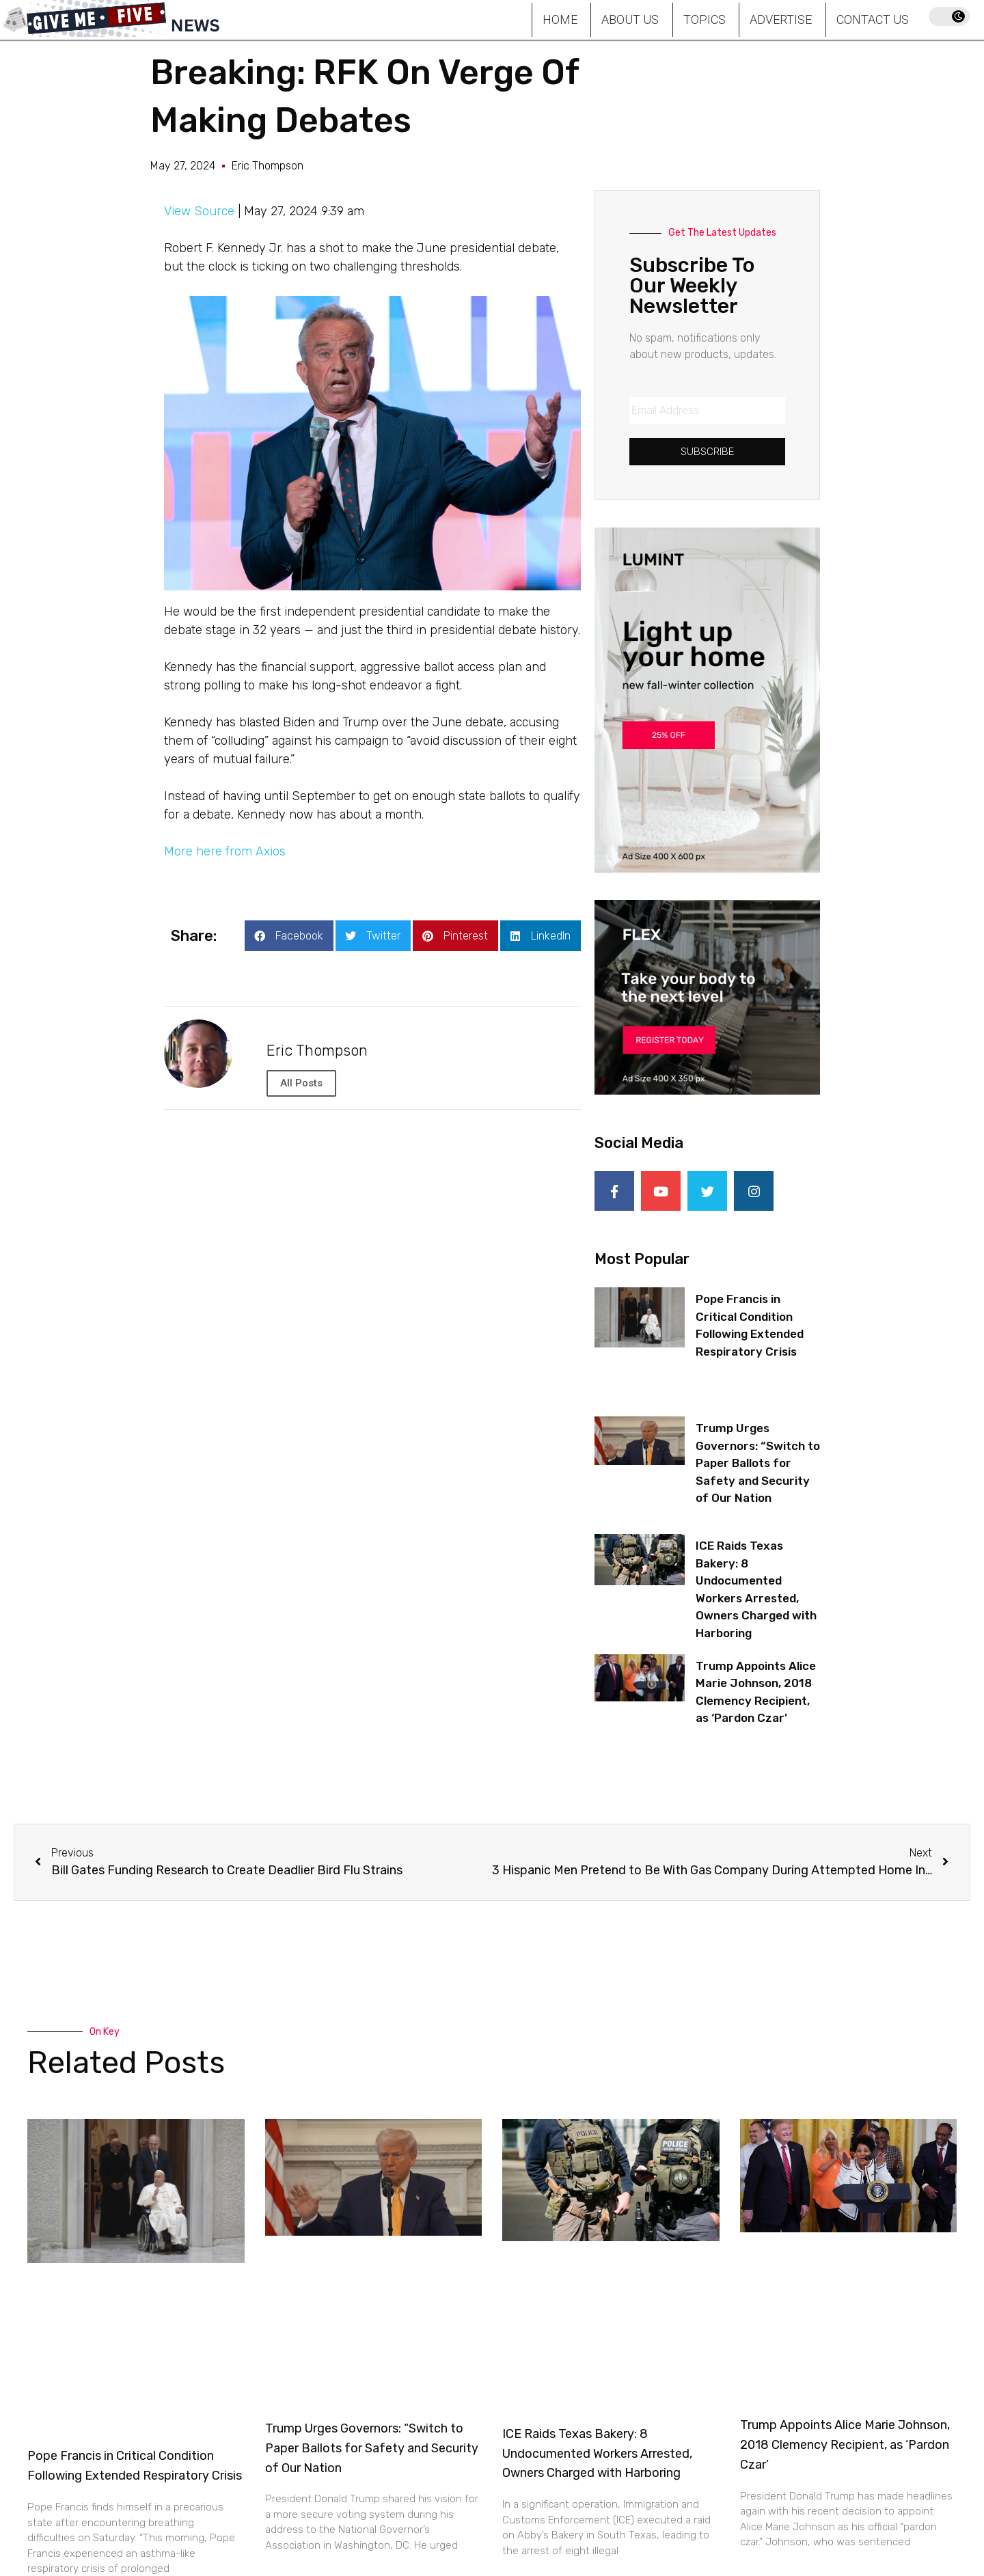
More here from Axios (225, 851)
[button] (289, 935)
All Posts (301, 1083)
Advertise (781, 19)
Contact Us (872, 19)
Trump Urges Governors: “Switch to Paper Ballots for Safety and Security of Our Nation (758, 1462)
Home (560, 19)
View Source (199, 211)
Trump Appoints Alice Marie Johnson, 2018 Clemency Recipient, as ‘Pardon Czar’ (845, 2444)
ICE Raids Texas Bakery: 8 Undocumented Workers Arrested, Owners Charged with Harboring (597, 2453)
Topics (704, 19)
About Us (630, 19)
